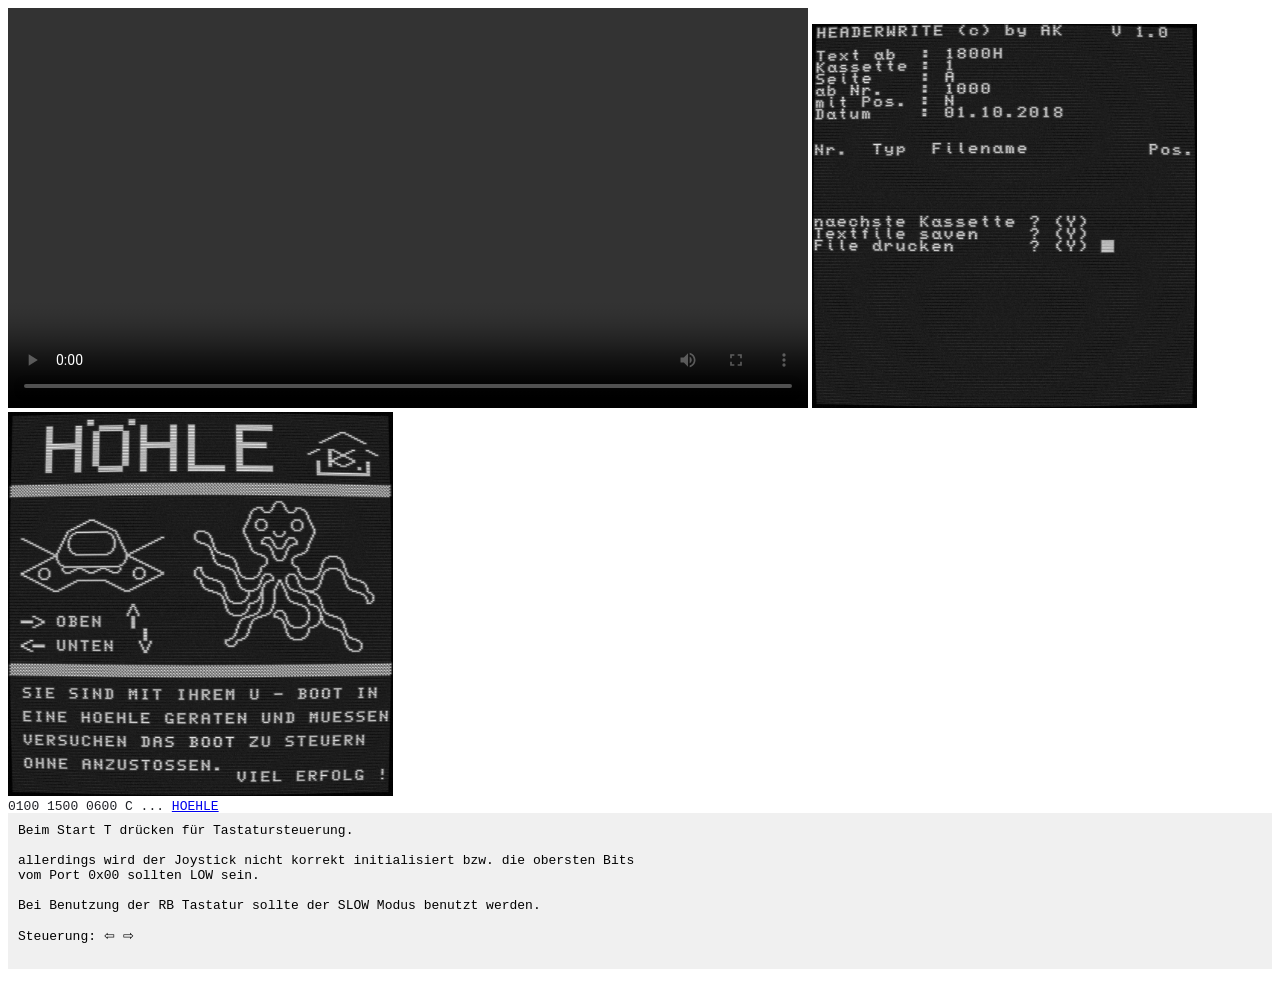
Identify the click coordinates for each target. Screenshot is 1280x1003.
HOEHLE (195, 806)
